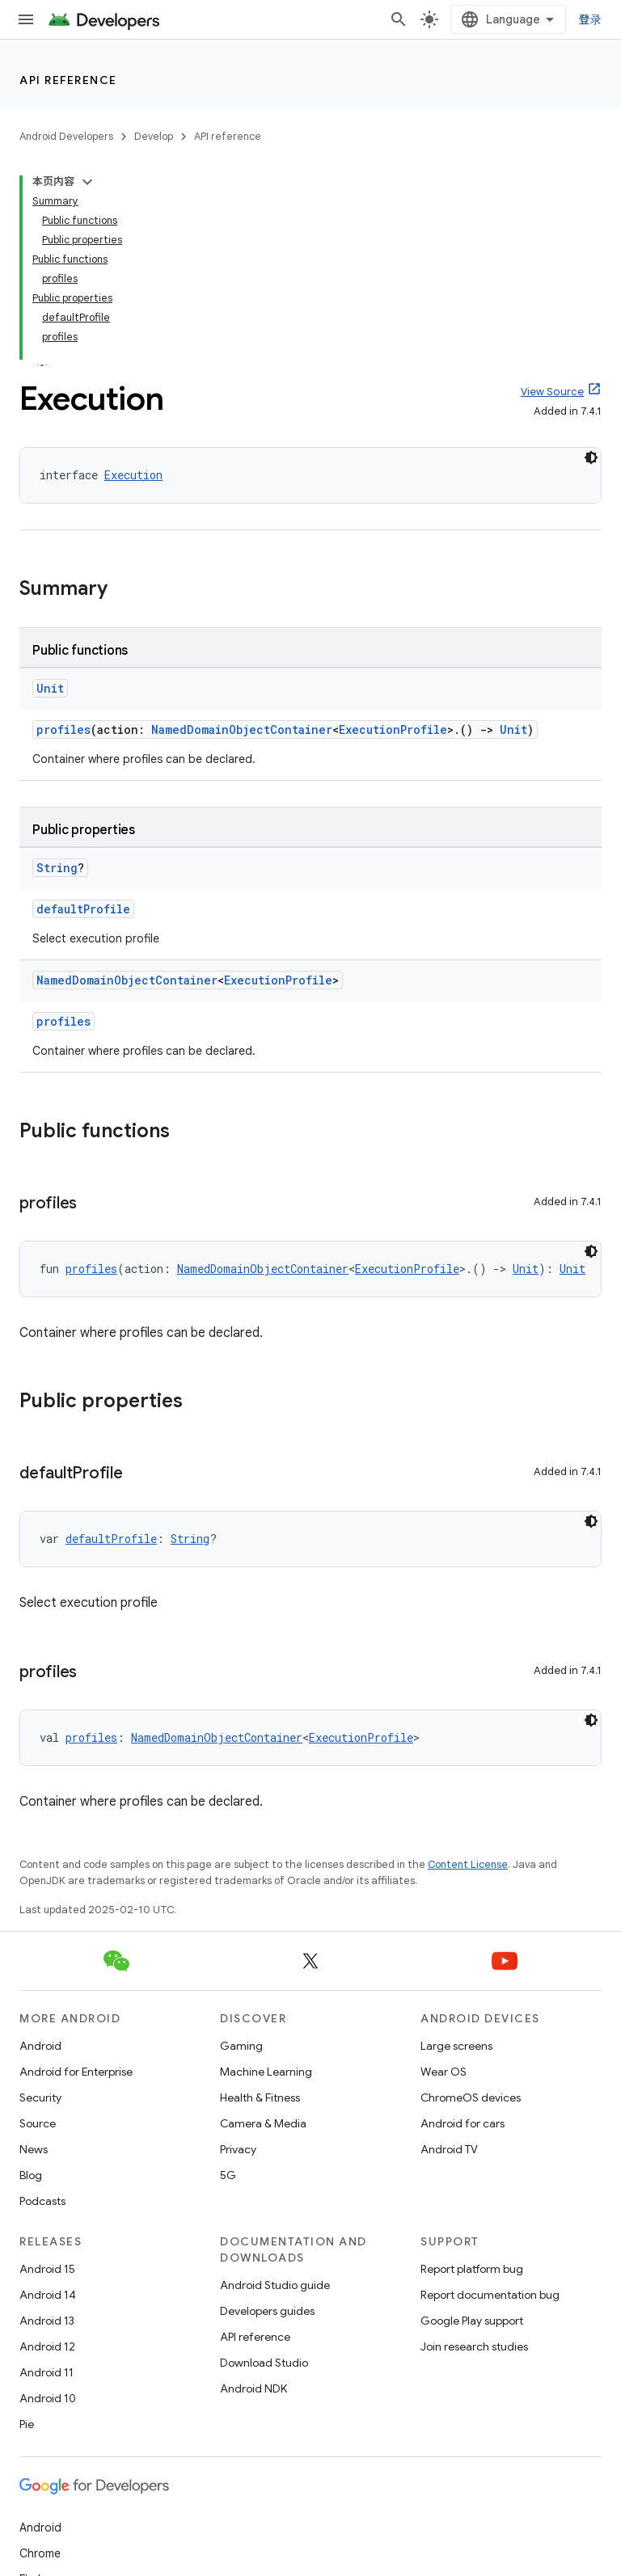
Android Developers (66, 136)
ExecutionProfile (393, 729)
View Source (552, 391)
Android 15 (47, 2269)
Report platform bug (471, 2269)
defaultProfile (83, 909)
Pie (26, 2424)
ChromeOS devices (470, 2097)
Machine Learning (266, 2071)
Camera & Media (263, 2123)
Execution (133, 475)
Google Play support (471, 2320)
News (33, 2149)
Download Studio (264, 2362)
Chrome (40, 2553)
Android (40, 2045)
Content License (468, 1864)
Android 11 (46, 2372)
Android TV (449, 2149)
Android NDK (253, 2388)
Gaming (241, 2045)
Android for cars (462, 2123)
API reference (68, 80)
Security (40, 2097)
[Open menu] (26, 19)
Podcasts (42, 2201)
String (57, 867)
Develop (153, 136)
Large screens (456, 2045)
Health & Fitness (260, 2097)
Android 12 (47, 2346)
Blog (30, 2175)
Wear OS (443, 2071)
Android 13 (46, 2320)
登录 (590, 19)
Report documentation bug (490, 2294)
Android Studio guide (275, 2285)
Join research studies (474, 2346)
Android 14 (47, 2294)
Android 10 (47, 2398)
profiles (63, 729)
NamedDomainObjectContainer (241, 729)
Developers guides (267, 2311)
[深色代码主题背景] (591, 457)
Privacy (238, 2149)
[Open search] (398, 19)
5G (228, 2175)
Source (37, 2123)
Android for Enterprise (76, 2071)
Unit (50, 688)
